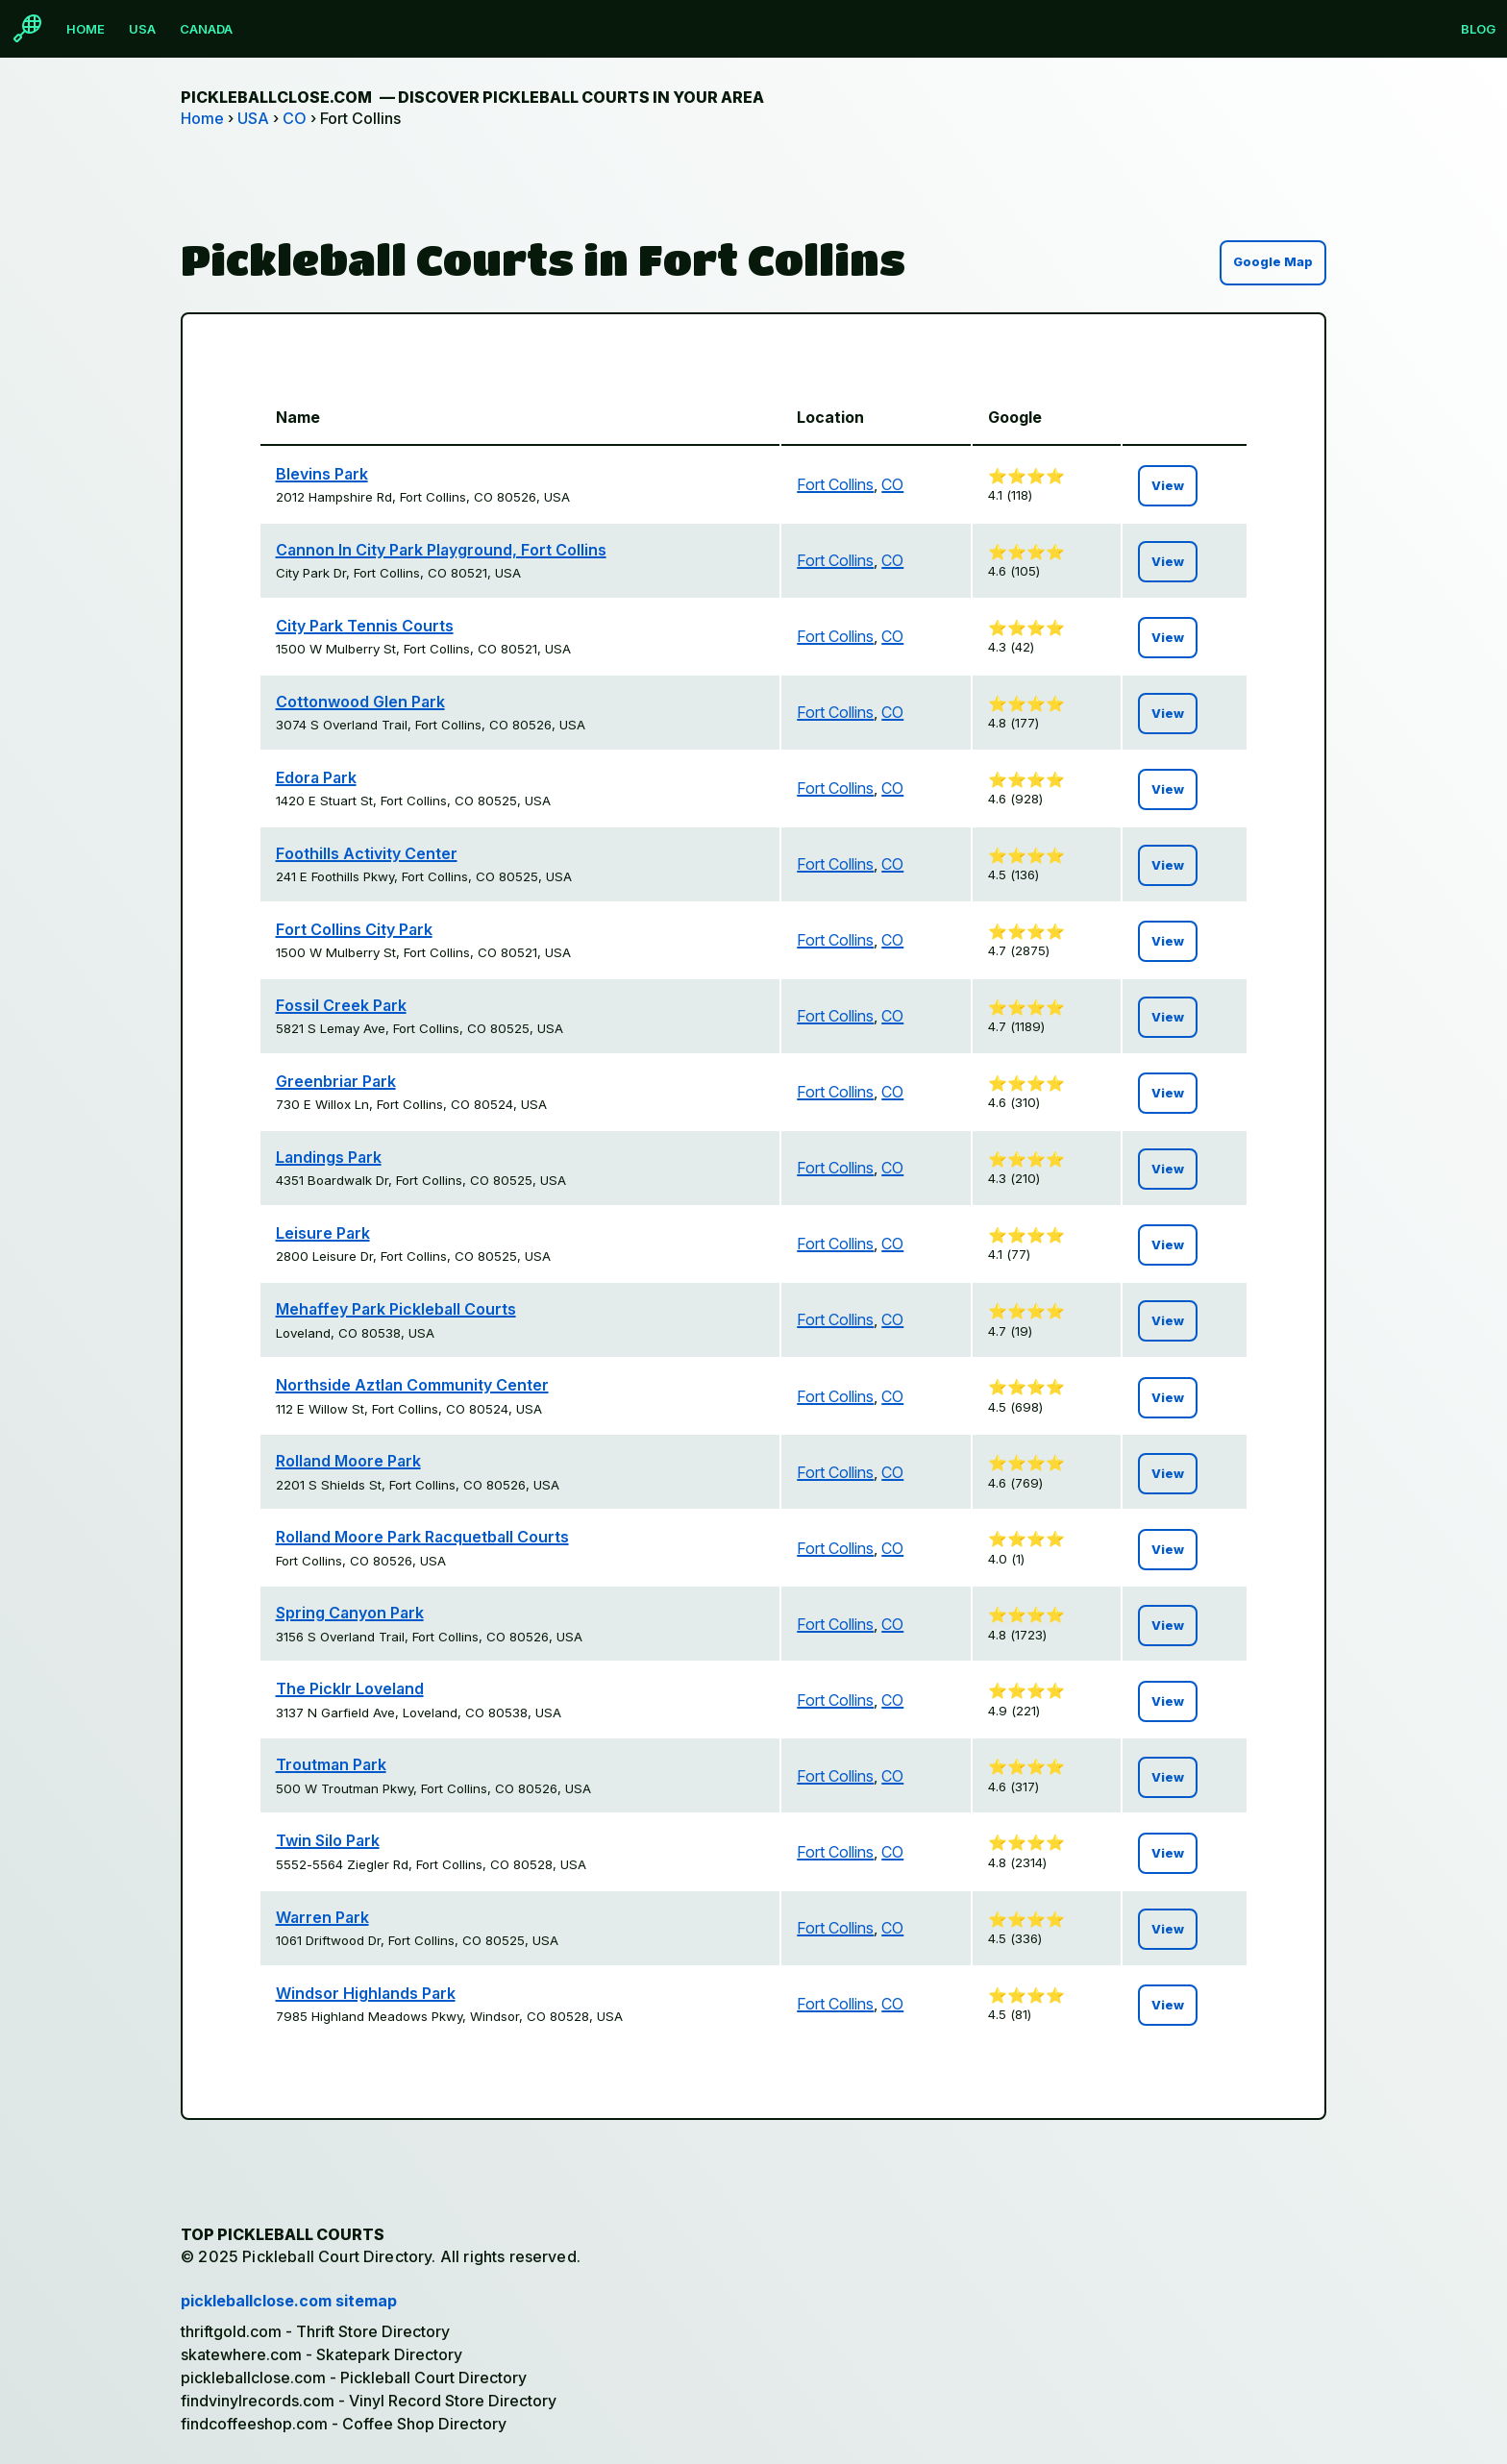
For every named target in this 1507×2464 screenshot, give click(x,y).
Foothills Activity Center (366, 853)
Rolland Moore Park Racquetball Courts (422, 1536)
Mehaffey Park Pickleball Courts (396, 1308)
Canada (206, 29)
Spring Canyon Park (350, 1612)
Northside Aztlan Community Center (412, 1384)
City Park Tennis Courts (365, 625)
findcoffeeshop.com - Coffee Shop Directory (343, 2423)
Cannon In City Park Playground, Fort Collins (441, 549)
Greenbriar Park (336, 1081)
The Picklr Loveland (350, 1688)
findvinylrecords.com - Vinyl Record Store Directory (368, 2400)
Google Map (1273, 262)
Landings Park (329, 1157)
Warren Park (322, 1917)
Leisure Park (323, 1233)
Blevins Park (322, 473)
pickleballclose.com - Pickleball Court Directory (354, 2377)
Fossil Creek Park (341, 1005)
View (1167, 486)
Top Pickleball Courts (282, 2234)
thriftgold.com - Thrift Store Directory (315, 2331)
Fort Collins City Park (354, 929)
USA (142, 29)
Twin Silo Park (328, 1840)
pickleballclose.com (472, 97)
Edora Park (316, 777)
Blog (1478, 29)
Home (85, 29)
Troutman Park (331, 1764)
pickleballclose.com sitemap (289, 2300)
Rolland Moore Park (348, 1460)
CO (295, 118)
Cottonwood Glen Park (360, 701)
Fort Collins (835, 484)
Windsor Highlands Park (366, 1993)
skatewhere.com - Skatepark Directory (321, 2354)
